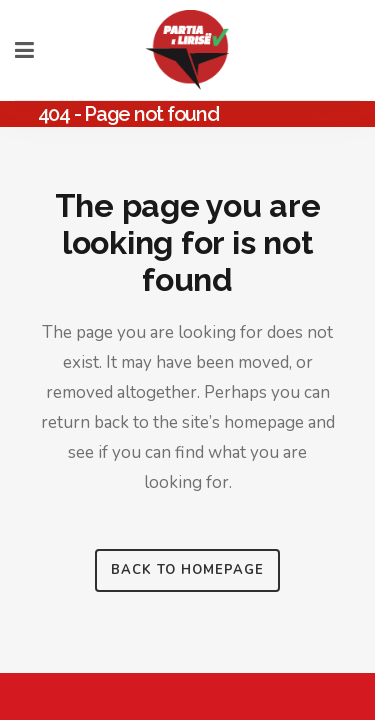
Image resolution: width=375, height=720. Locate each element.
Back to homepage (187, 570)
